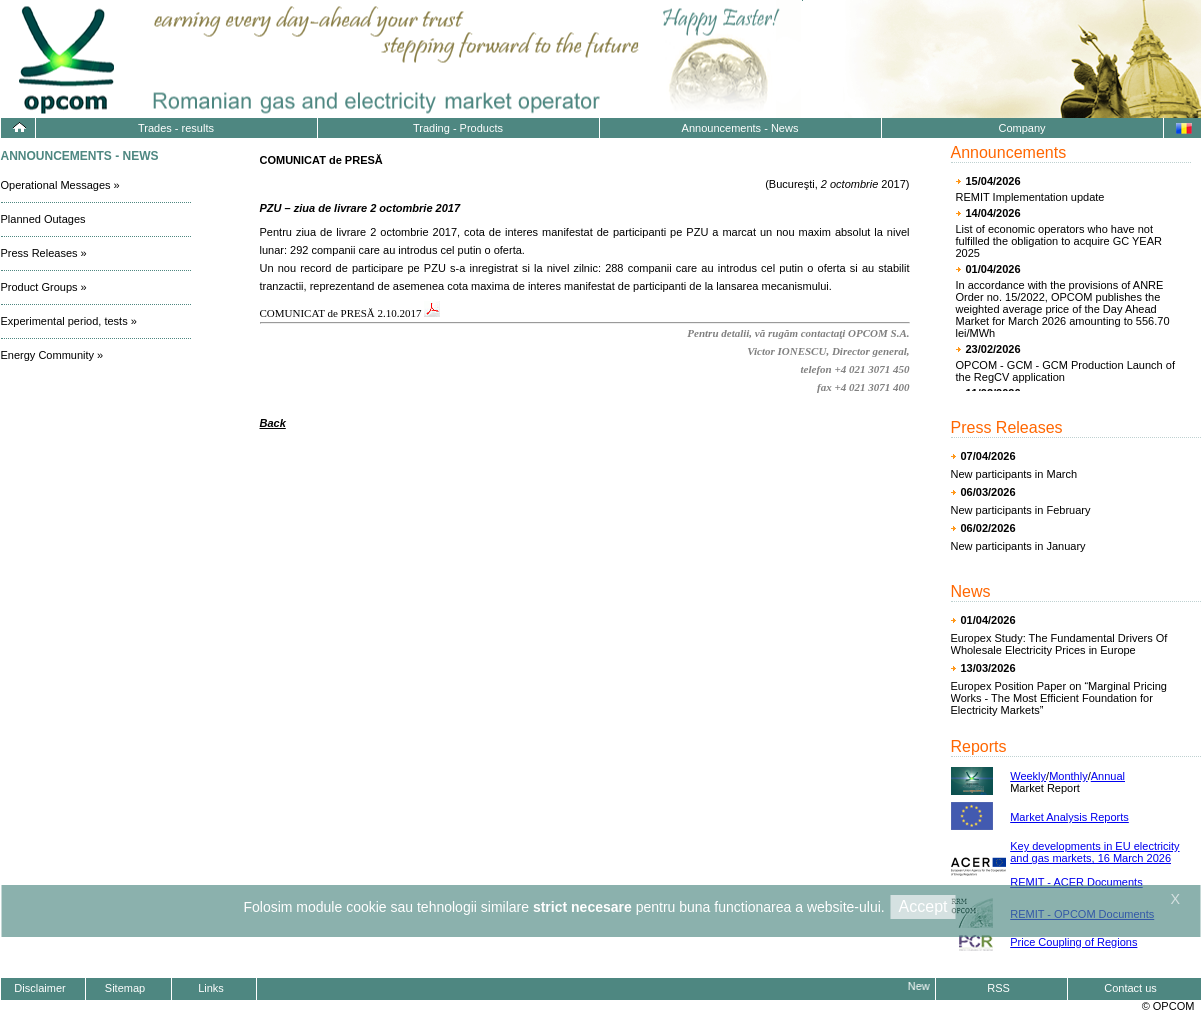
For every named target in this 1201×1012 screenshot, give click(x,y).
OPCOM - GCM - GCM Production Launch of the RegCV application (1065, 371)
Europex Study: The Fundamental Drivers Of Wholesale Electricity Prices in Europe (1059, 644)
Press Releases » (44, 253)
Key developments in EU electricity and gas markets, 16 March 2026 (1094, 852)
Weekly (1028, 776)
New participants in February (1021, 510)
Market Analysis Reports (1069, 817)
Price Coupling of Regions (1073, 942)
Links (211, 988)
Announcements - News (740, 128)
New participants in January (1018, 546)
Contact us (1130, 988)
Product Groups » (44, 287)
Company (1021, 128)
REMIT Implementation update (1030, 197)
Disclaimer (39, 988)
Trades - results (176, 128)
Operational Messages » (60, 185)
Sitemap (125, 988)
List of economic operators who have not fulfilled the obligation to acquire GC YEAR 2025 (1059, 241)
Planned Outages (43, 219)
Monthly (1068, 776)
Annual (1108, 776)
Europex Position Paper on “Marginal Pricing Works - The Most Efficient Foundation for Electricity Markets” (1059, 698)
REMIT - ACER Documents (1076, 882)
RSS (998, 988)
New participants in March (1014, 474)
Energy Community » (52, 355)
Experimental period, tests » (69, 321)
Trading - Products (458, 128)
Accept (923, 906)
